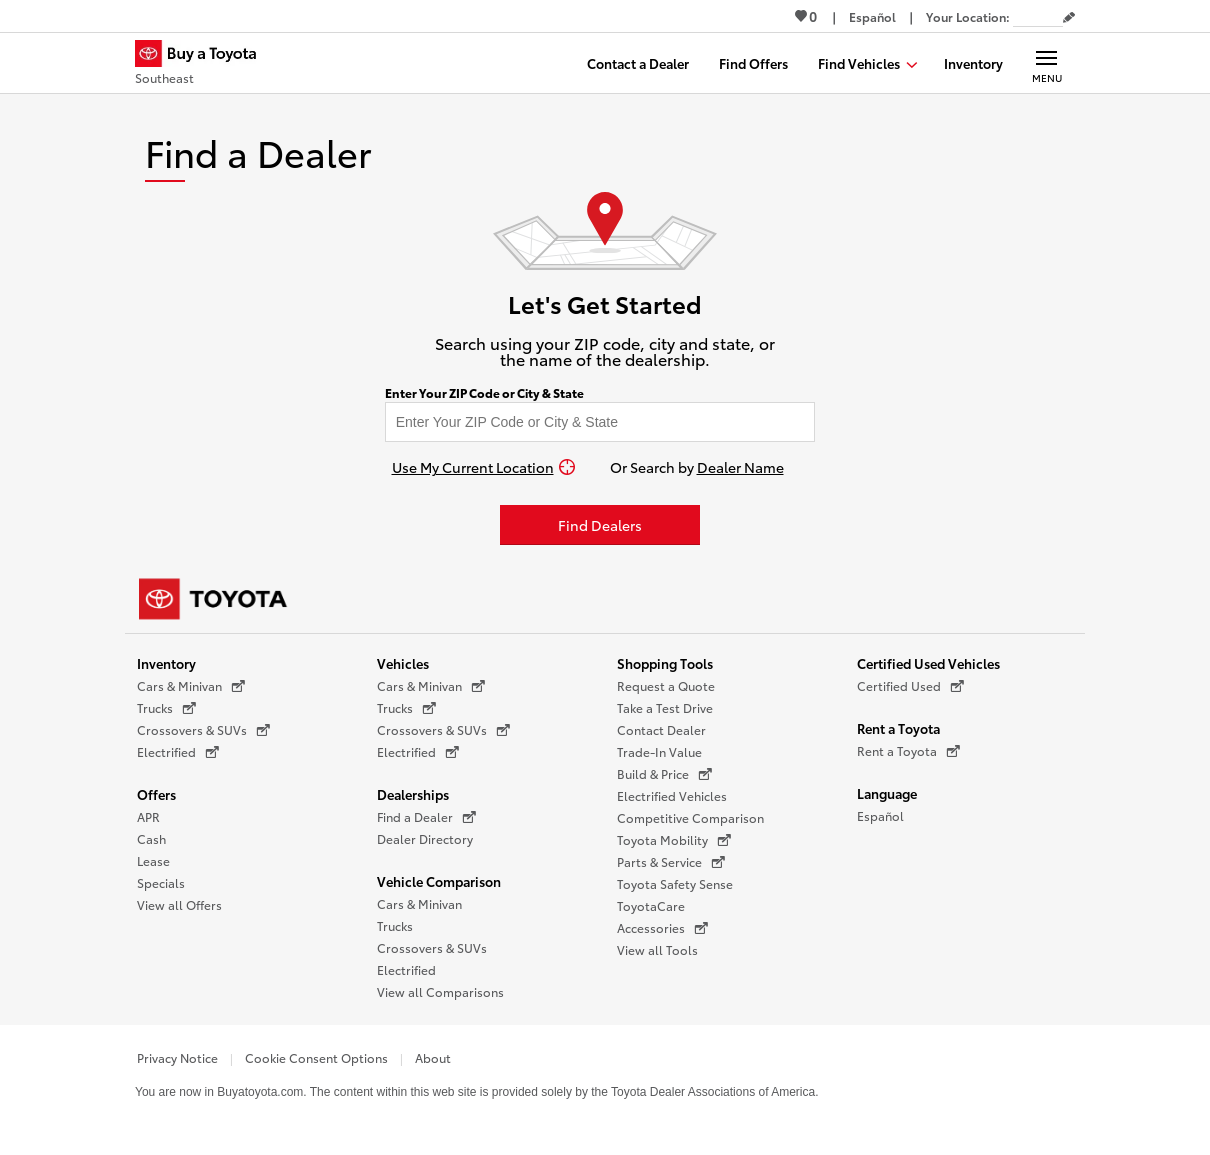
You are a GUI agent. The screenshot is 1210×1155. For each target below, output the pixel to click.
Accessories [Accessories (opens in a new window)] (662, 928)
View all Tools (657, 949)
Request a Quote (666, 685)
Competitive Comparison (690, 817)
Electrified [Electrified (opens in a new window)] (178, 752)
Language (887, 793)
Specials (161, 882)
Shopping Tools (665, 663)
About (433, 1057)
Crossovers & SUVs (432, 947)
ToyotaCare (651, 905)
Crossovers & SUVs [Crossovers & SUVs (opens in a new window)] (203, 730)
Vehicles (403, 663)
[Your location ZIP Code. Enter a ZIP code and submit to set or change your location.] (1038, 16)
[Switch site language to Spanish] (872, 16)
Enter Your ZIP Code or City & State (484, 393)
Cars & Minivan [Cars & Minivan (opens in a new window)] (191, 686)
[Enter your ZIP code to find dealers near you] (600, 422)
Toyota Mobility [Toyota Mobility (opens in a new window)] (674, 840)
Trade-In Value (659, 751)
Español (880, 815)
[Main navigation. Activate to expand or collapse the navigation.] (1046, 63)
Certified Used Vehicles (928, 663)
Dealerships (413, 794)
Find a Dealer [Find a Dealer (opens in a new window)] (426, 817)
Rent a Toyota (898, 728)
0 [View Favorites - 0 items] (806, 16)
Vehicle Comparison (439, 881)
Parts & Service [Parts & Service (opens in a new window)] (671, 862)
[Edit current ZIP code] (1069, 18)
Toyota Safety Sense (675, 883)
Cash (151, 838)
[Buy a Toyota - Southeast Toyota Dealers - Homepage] (204, 65)
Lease (153, 860)
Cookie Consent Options (316, 1057)
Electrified (406, 969)
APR (148, 816)
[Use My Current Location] (483, 467)
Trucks (395, 925)
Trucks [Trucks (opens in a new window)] (166, 708)
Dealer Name (740, 467)
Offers (156, 794)
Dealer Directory (425, 838)
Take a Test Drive (665, 707)
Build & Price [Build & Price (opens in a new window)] (664, 774)
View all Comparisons (440, 991)
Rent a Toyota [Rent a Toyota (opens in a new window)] (908, 751)
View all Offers (179, 904)
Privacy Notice (177, 1057)
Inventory (166, 663)
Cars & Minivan (419, 903)
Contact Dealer (661, 729)
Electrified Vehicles (672, 795)
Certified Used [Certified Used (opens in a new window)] (910, 686)
